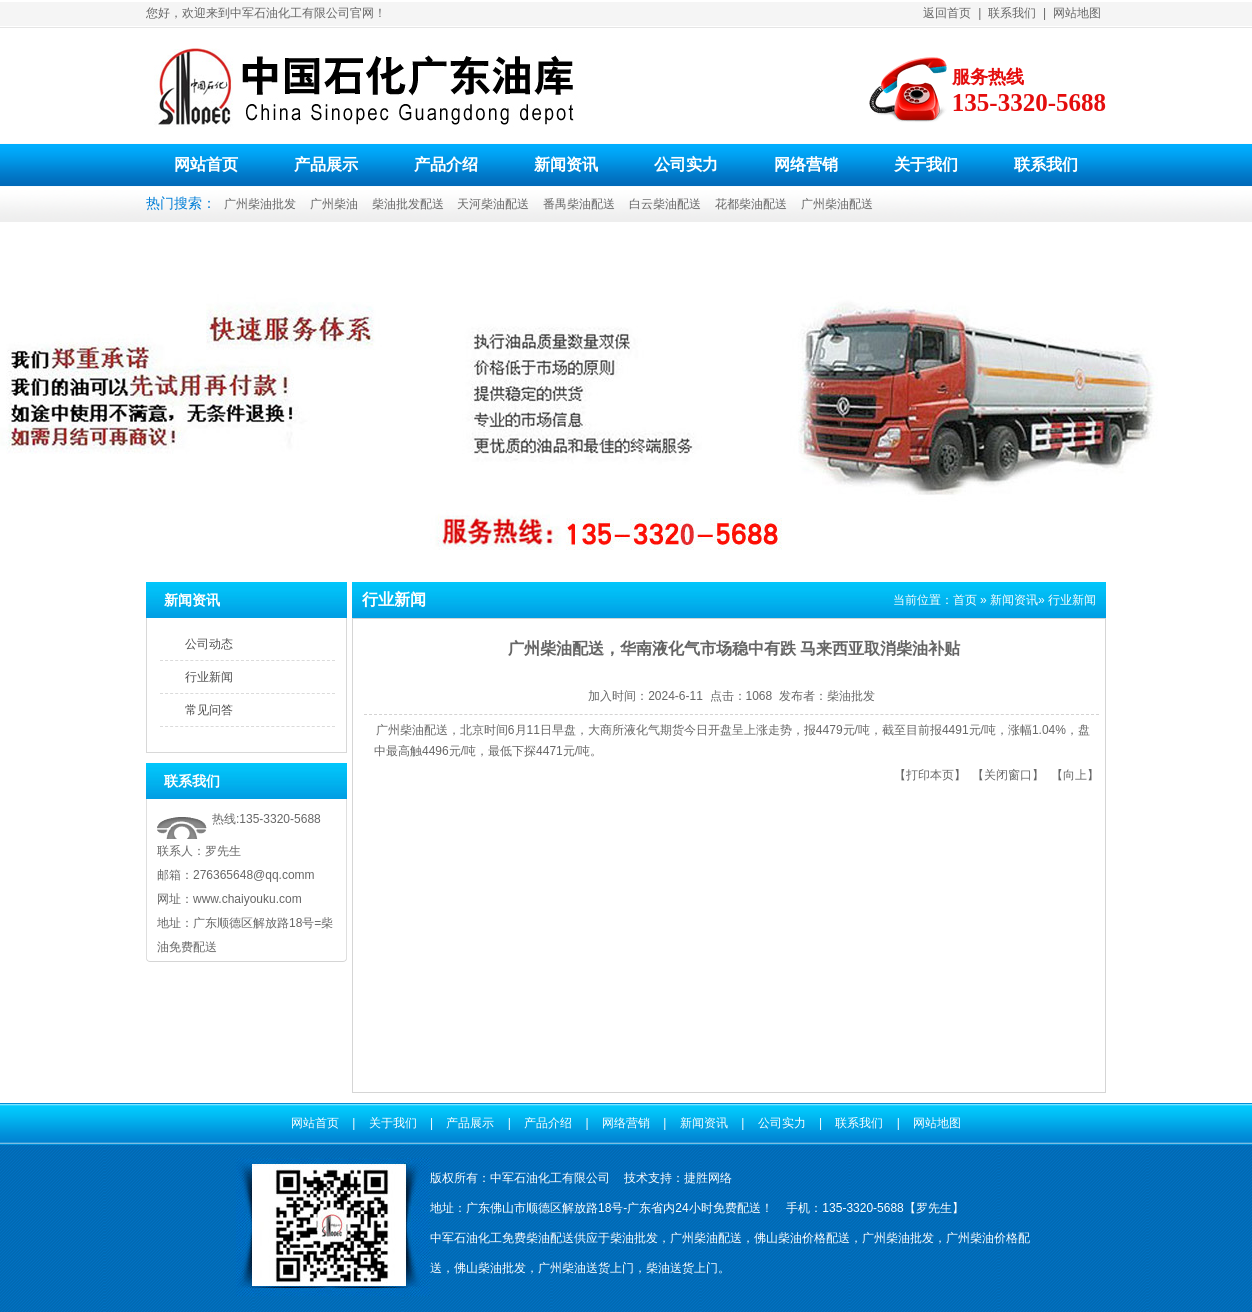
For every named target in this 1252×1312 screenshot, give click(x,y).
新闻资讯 (566, 164)
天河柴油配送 (493, 204)
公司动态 (209, 644)
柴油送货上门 (682, 1268)
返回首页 (947, 13)
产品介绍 (446, 164)
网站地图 (1077, 13)
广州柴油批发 (260, 204)
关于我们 (926, 164)
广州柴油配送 (837, 204)
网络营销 (806, 164)
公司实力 (686, 164)
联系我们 (1012, 13)
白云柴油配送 (665, 204)
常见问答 (209, 710)
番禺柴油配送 (579, 204)
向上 (1075, 775)
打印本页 (930, 775)
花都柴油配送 (751, 204)
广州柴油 (334, 204)
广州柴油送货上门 (586, 1268)
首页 (965, 600)
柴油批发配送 (408, 204)
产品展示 (326, 164)
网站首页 (206, 164)
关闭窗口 (1008, 775)
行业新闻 (209, 677)
